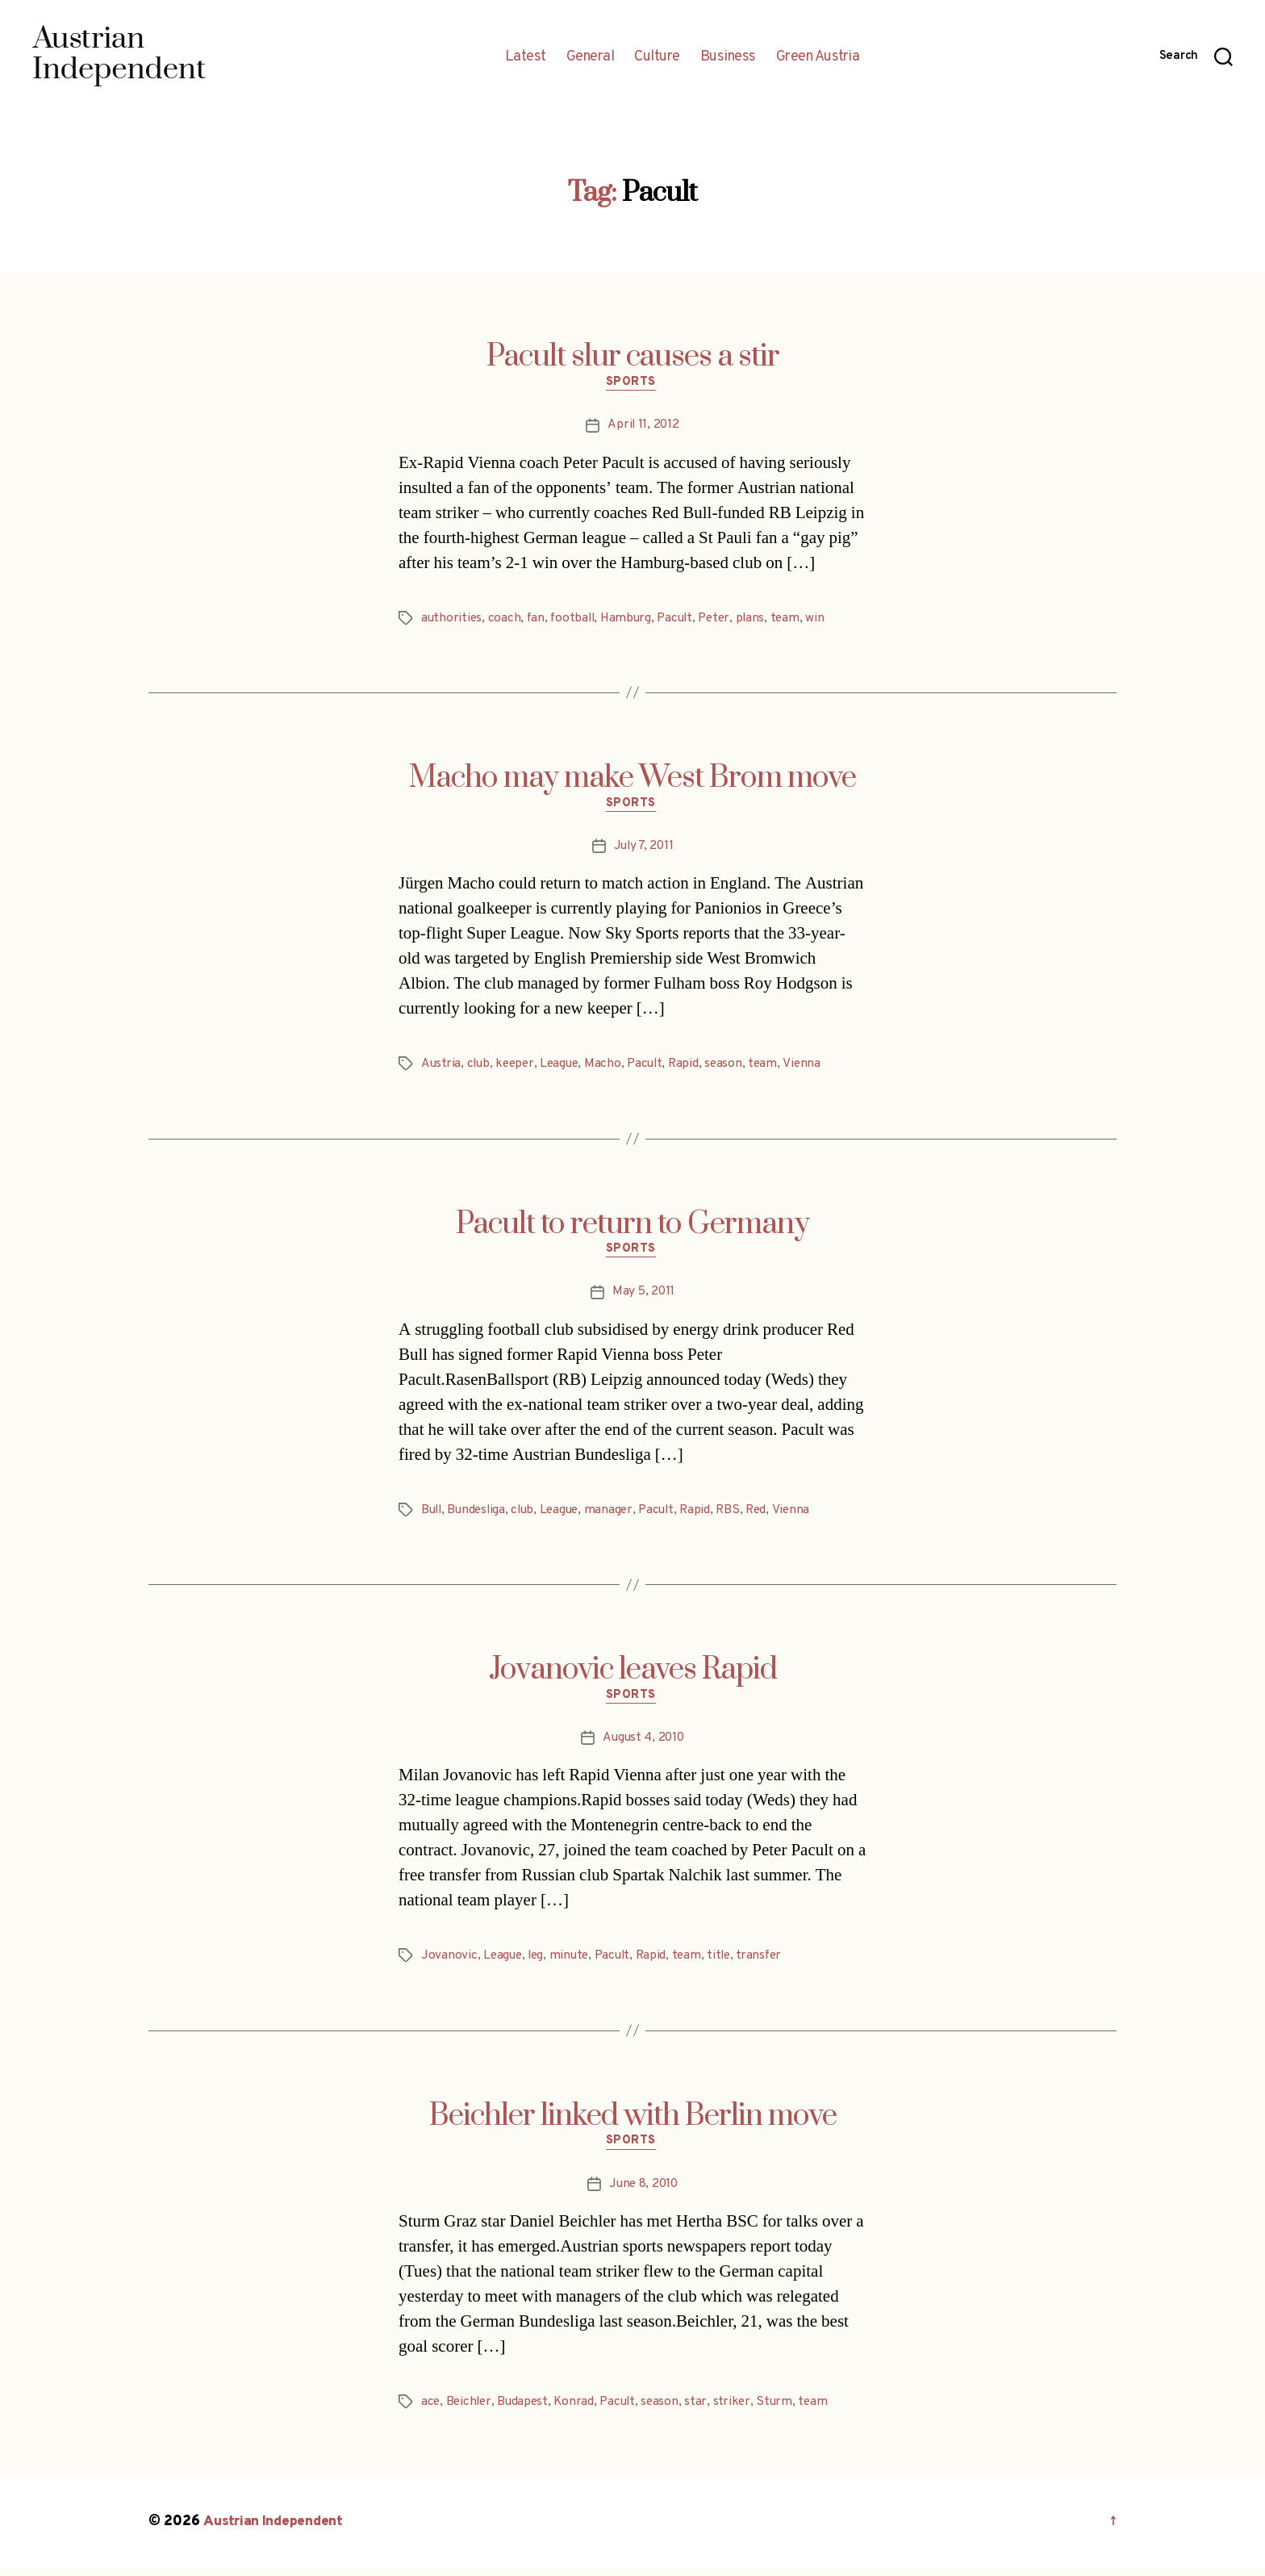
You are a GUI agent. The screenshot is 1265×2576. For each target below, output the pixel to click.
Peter (724, 620)
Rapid (693, 1068)
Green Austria (818, 57)
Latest (525, 57)
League (565, 1068)
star (704, 2410)
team (797, 620)
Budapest (526, 2410)
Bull (432, 1515)
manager (616, 1515)
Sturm (784, 2410)
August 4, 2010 (643, 1745)
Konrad (578, 2410)
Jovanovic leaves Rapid (633, 1674)
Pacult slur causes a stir (632, 356)
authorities (452, 620)
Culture (657, 57)
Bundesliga (479, 1515)
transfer (770, 1963)
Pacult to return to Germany (632, 1227)
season (734, 1068)
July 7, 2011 (643, 850)
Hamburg (631, 620)
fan (537, 620)
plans (761, 620)
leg (538, 1963)
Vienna (813, 1068)
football (576, 620)
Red (770, 1515)
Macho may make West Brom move (632, 779)
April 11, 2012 (643, 427)
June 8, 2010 (643, 2193)
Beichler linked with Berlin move (633, 2122)
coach (506, 620)
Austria (441, 1068)
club (480, 1068)
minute (573, 1963)
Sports (632, 384)
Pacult (681, 620)
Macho (609, 1068)
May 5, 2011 (643, 1297)
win (827, 620)
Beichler (471, 2410)
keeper (518, 1068)
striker (740, 2410)
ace (430, 2410)
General (590, 57)
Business (728, 57)
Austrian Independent (275, 2530)
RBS (741, 1515)
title (728, 1963)
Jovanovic (449, 1963)
